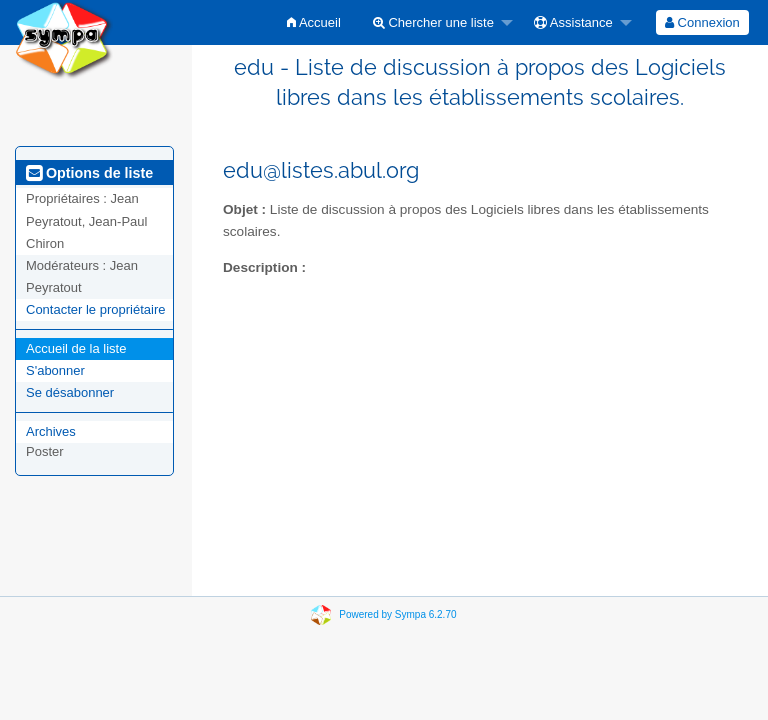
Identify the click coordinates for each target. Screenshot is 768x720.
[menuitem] (314, 22)
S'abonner (55, 370)
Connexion (702, 22)
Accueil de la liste (76, 348)
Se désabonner (70, 392)
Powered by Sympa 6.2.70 (397, 614)
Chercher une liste (433, 22)
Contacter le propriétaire (95, 309)
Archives (51, 431)
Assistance (573, 22)
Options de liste (89, 173)
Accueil (314, 22)
